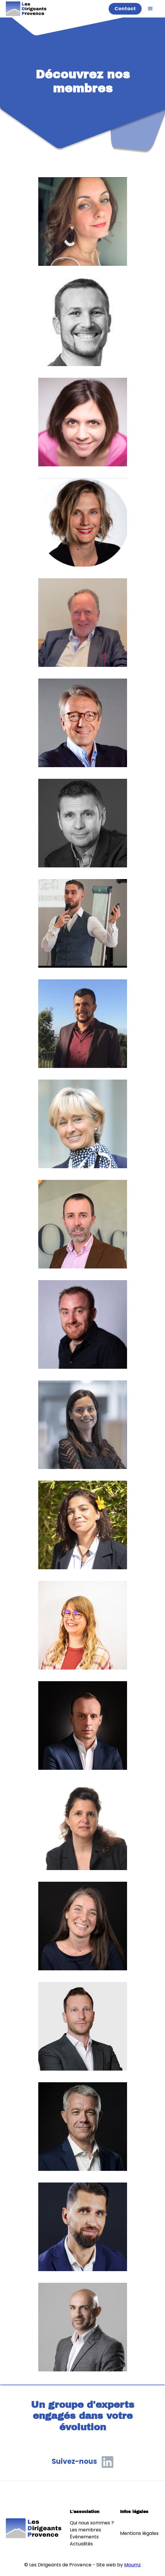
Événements (84, 2536)
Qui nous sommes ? (92, 2522)
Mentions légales (139, 2533)
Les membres (85, 2529)
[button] (150, 8)
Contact (125, 8)
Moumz (132, 2564)
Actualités (81, 2543)
